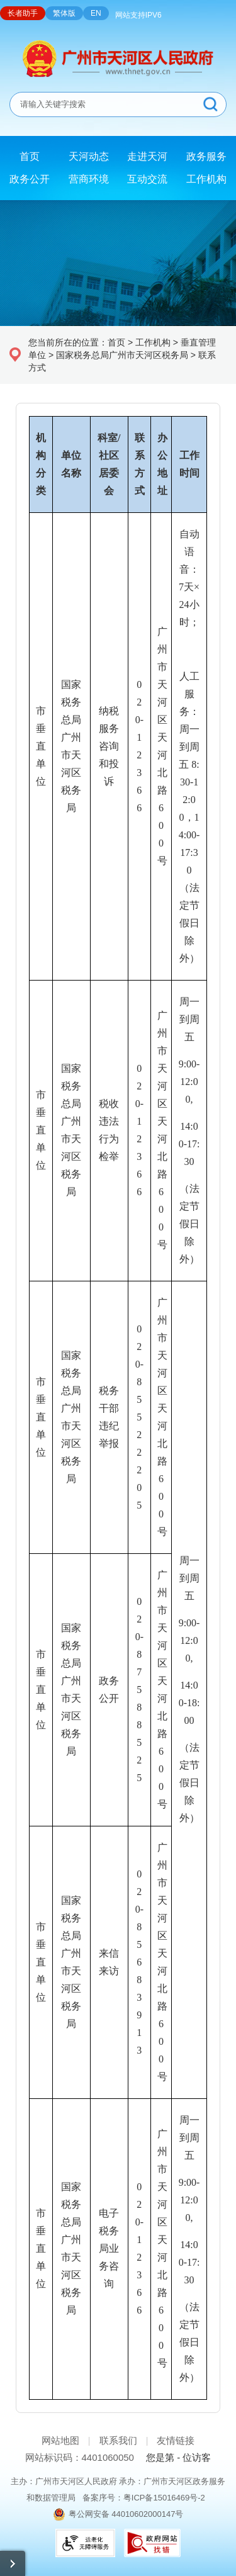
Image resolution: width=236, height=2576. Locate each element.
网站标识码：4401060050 (79, 2457)
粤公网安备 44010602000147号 (126, 2514)
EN (96, 13)
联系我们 (118, 2440)
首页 (116, 342)
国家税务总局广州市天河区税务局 (122, 355)
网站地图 (60, 2440)
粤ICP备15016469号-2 (164, 2497)
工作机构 (153, 342)
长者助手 (23, 13)
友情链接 (175, 2440)
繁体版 (64, 13)
